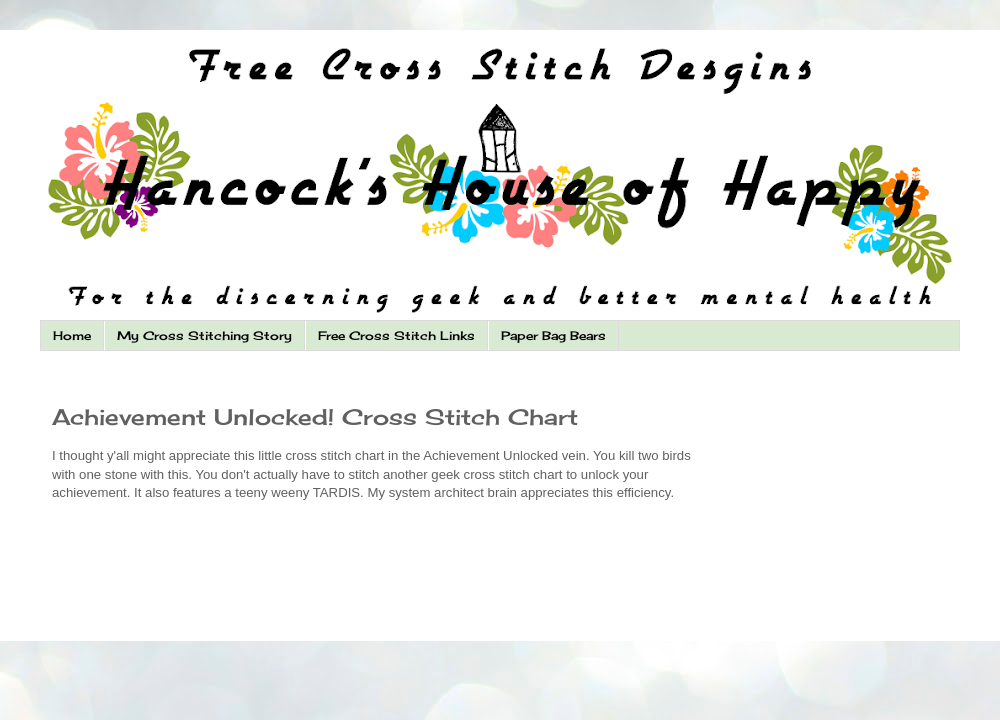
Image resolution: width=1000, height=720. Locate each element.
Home (72, 335)
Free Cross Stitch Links (396, 335)
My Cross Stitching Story (204, 335)
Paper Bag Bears (553, 335)
